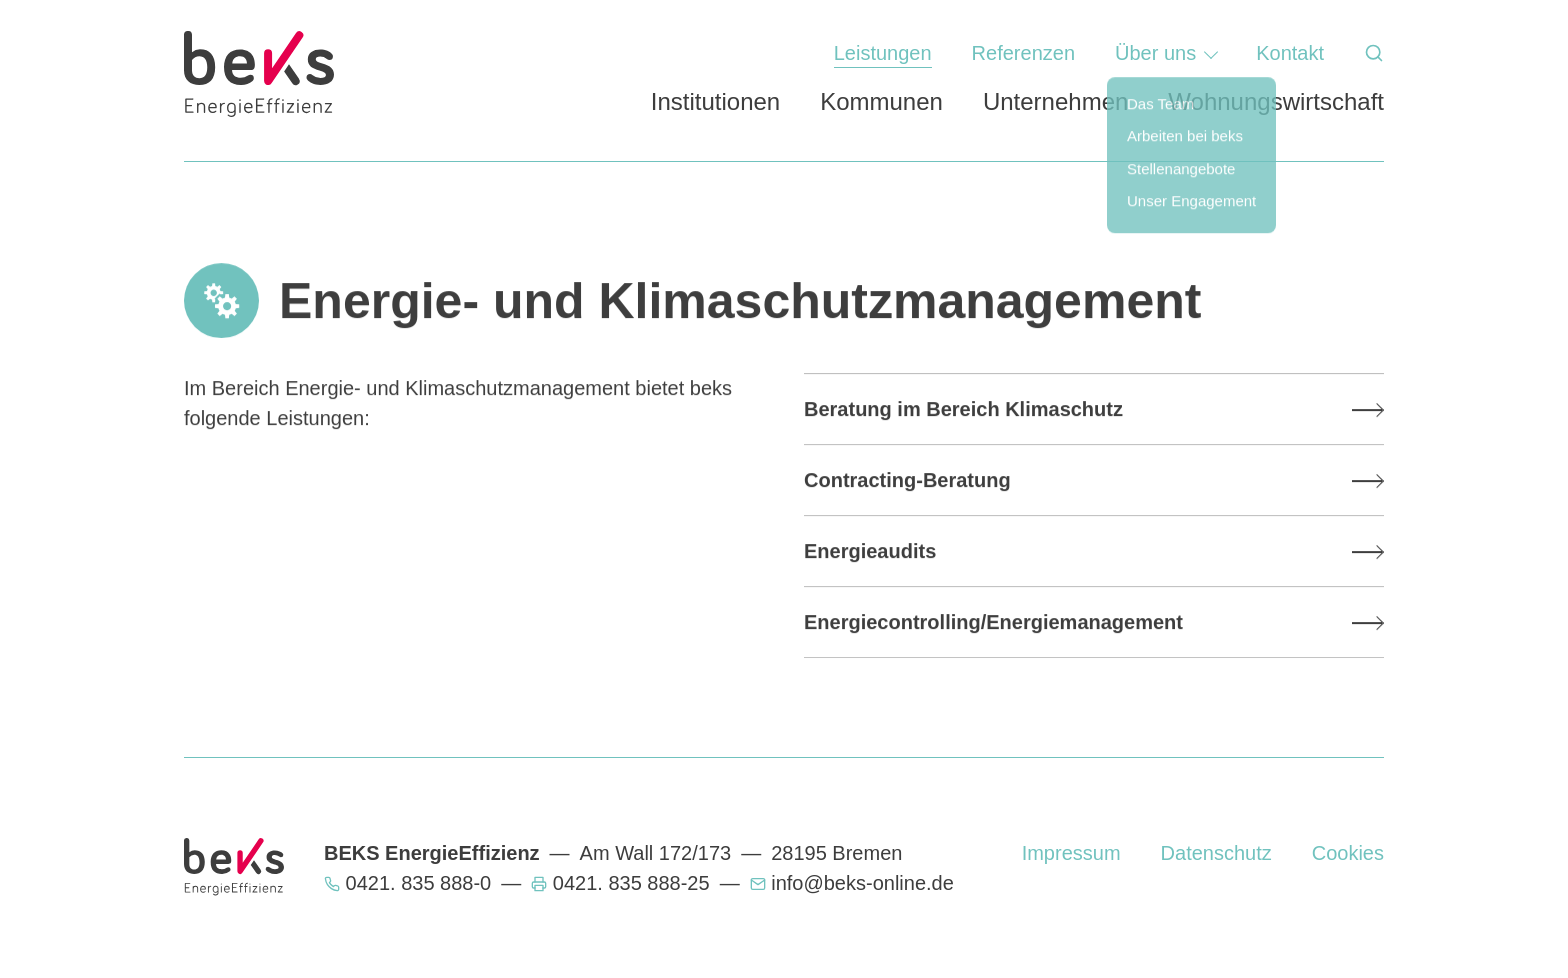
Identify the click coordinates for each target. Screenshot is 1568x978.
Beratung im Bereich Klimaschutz (963, 409)
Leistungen (883, 53)
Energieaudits (870, 551)
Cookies (1348, 853)
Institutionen (715, 101)
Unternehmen (1055, 101)
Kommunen (881, 101)
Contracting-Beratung (907, 480)
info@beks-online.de (862, 883)
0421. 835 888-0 (419, 883)
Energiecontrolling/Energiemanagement (993, 622)
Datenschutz (1216, 853)
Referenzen (1023, 53)
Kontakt (1290, 53)
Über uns (1155, 53)
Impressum (1071, 853)
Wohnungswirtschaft (1276, 101)
